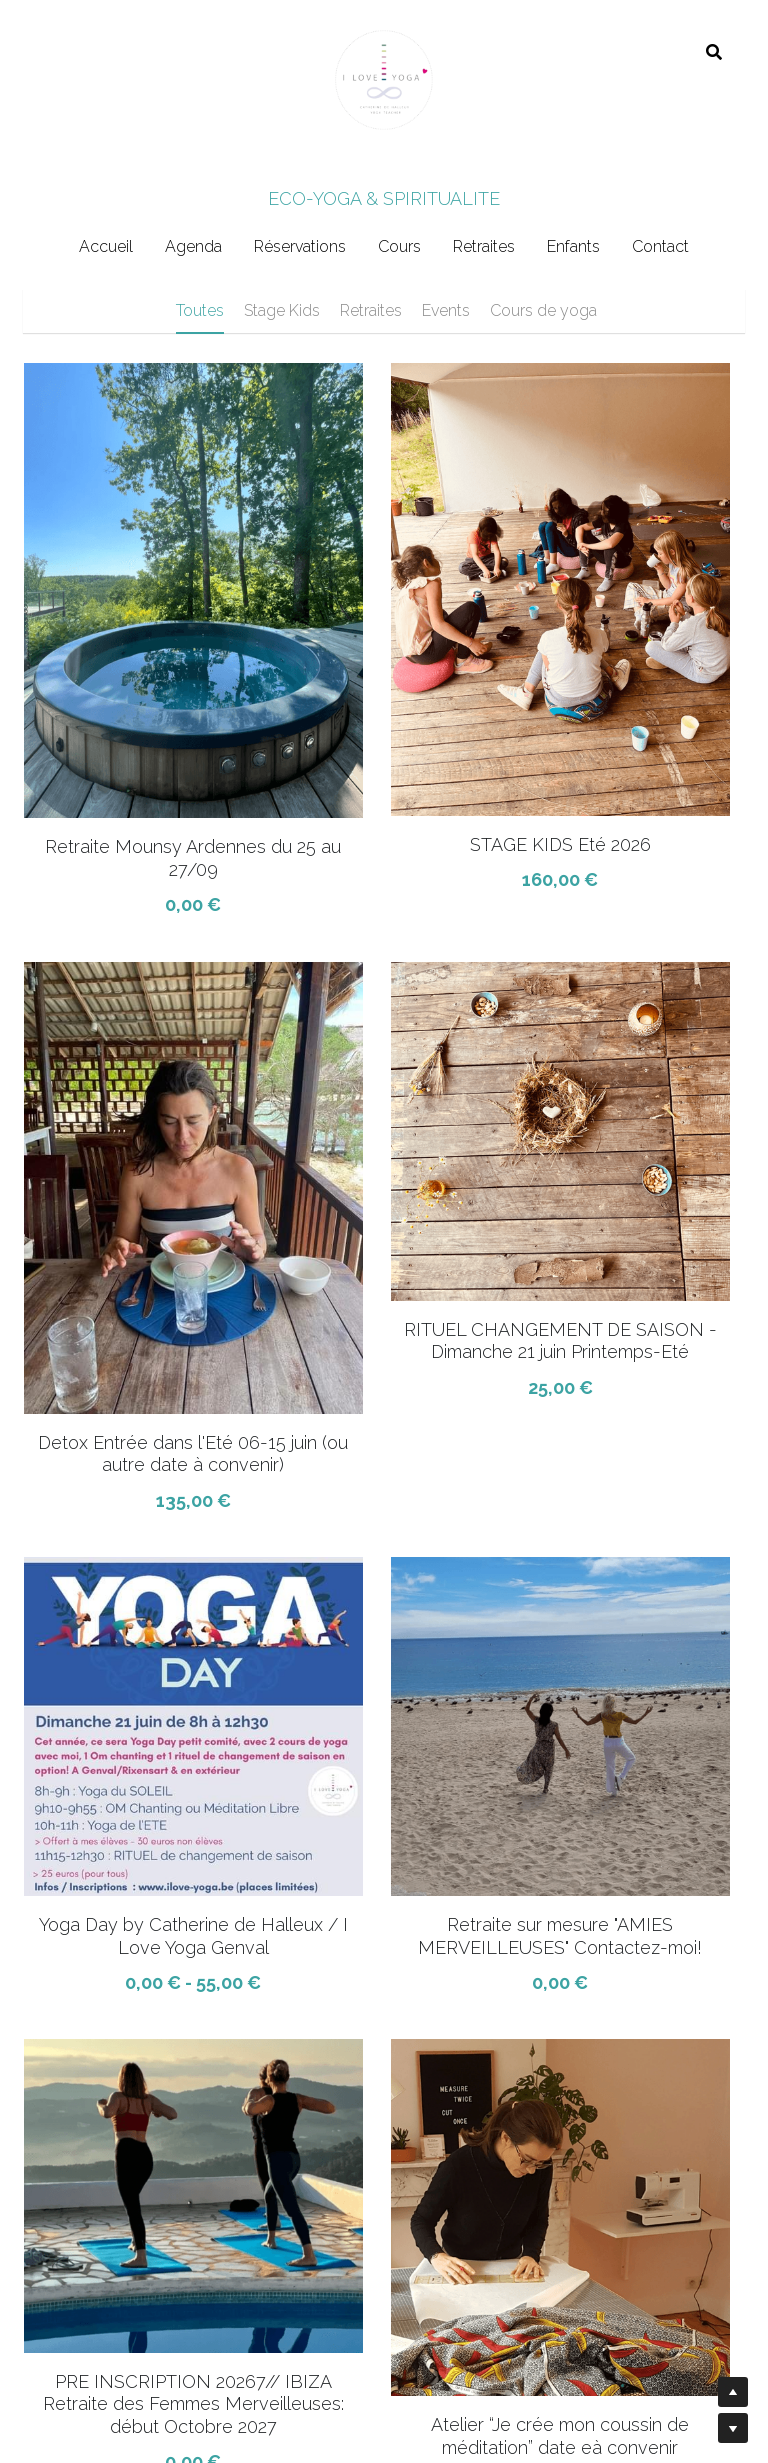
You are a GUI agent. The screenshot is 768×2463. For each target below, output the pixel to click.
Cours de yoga (543, 310)
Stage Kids (282, 310)
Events (446, 310)
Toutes (200, 310)
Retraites (371, 310)
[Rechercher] (714, 52)
